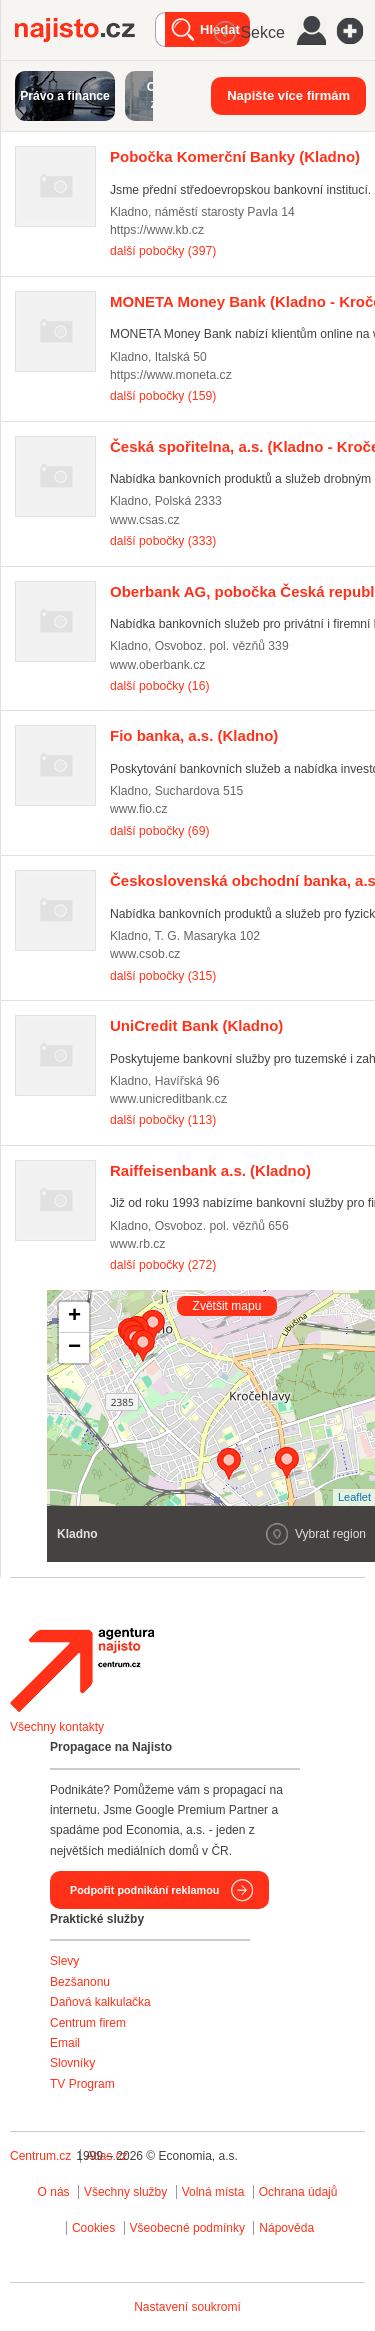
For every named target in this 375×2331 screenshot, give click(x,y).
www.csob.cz (145, 954)
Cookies (93, 2228)
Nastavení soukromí (187, 2307)
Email (65, 2043)
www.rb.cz (137, 1244)
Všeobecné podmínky (187, 2228)
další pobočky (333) (163, 541)
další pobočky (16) (159, 686)
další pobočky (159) (163, 396)
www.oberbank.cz (157, 665)
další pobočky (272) (163, 1265)
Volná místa (213, 2192)
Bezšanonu (80, 1982)
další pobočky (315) (163, 976)
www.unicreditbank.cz (168, 1099)
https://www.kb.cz (157, 230)
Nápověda (286, 2228)
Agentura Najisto (82, 1670)
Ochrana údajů (298, 2192)
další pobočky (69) (159, 831)
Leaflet (354, 1497)
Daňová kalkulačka (100, 2002)
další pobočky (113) (163, 1120)
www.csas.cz (145, 520)
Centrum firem (88, 2023)
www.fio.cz (139, 809)
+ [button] (74, 1317)
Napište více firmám (288, 95)
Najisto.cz (85, 30)
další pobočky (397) (163, 251)
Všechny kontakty (57, 1727)
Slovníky (72, 2063)
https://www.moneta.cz (171, 375)
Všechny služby (127, 2192)
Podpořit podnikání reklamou (144, 1890)
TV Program (82, 2084)
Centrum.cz (40, 2156)
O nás (54, 2192)
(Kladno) (235, 156)
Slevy (64, 1961)
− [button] (74, 1348)
